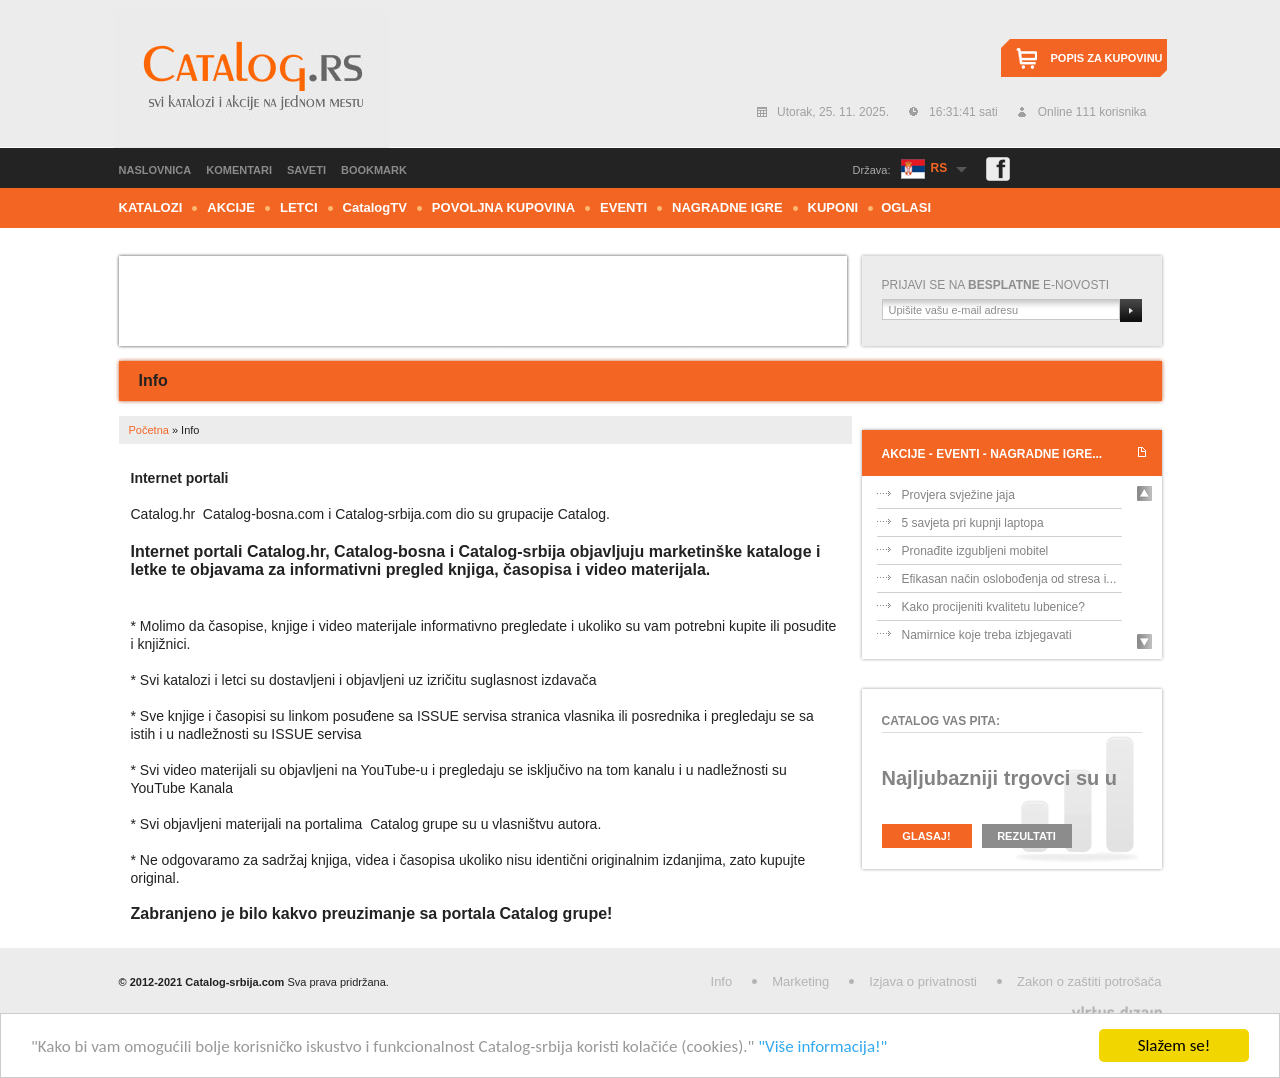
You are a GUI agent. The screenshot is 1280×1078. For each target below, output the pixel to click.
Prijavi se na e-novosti (996, 285)
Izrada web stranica (2, 1008)
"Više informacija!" (822, 1046)
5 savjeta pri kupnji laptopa (973, 523)
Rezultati (1026, 836)
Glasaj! (926, 836)
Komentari (239, 170)
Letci (299, 207)
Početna (149, 430)
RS (939, 168)
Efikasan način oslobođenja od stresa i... (1009, 579)
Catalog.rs (251, 79)
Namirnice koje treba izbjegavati (987, 635)
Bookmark (374, 170)
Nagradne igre (727, 207)
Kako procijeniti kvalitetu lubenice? (993, 607)
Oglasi (906, 207)
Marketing (800, 981)
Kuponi (833, 207)
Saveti (306, 170)
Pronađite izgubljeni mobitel (975, 551)
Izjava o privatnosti (923, 981)
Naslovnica (155, 170)
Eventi (623, 207)
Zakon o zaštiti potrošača (1089, 981)
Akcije (231, 207)
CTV (375, 207)
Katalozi (151, 207)
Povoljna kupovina (503, 207)
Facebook (998, 169)
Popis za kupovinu (1107, 58)
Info (722, 981)
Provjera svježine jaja (958, 495)
